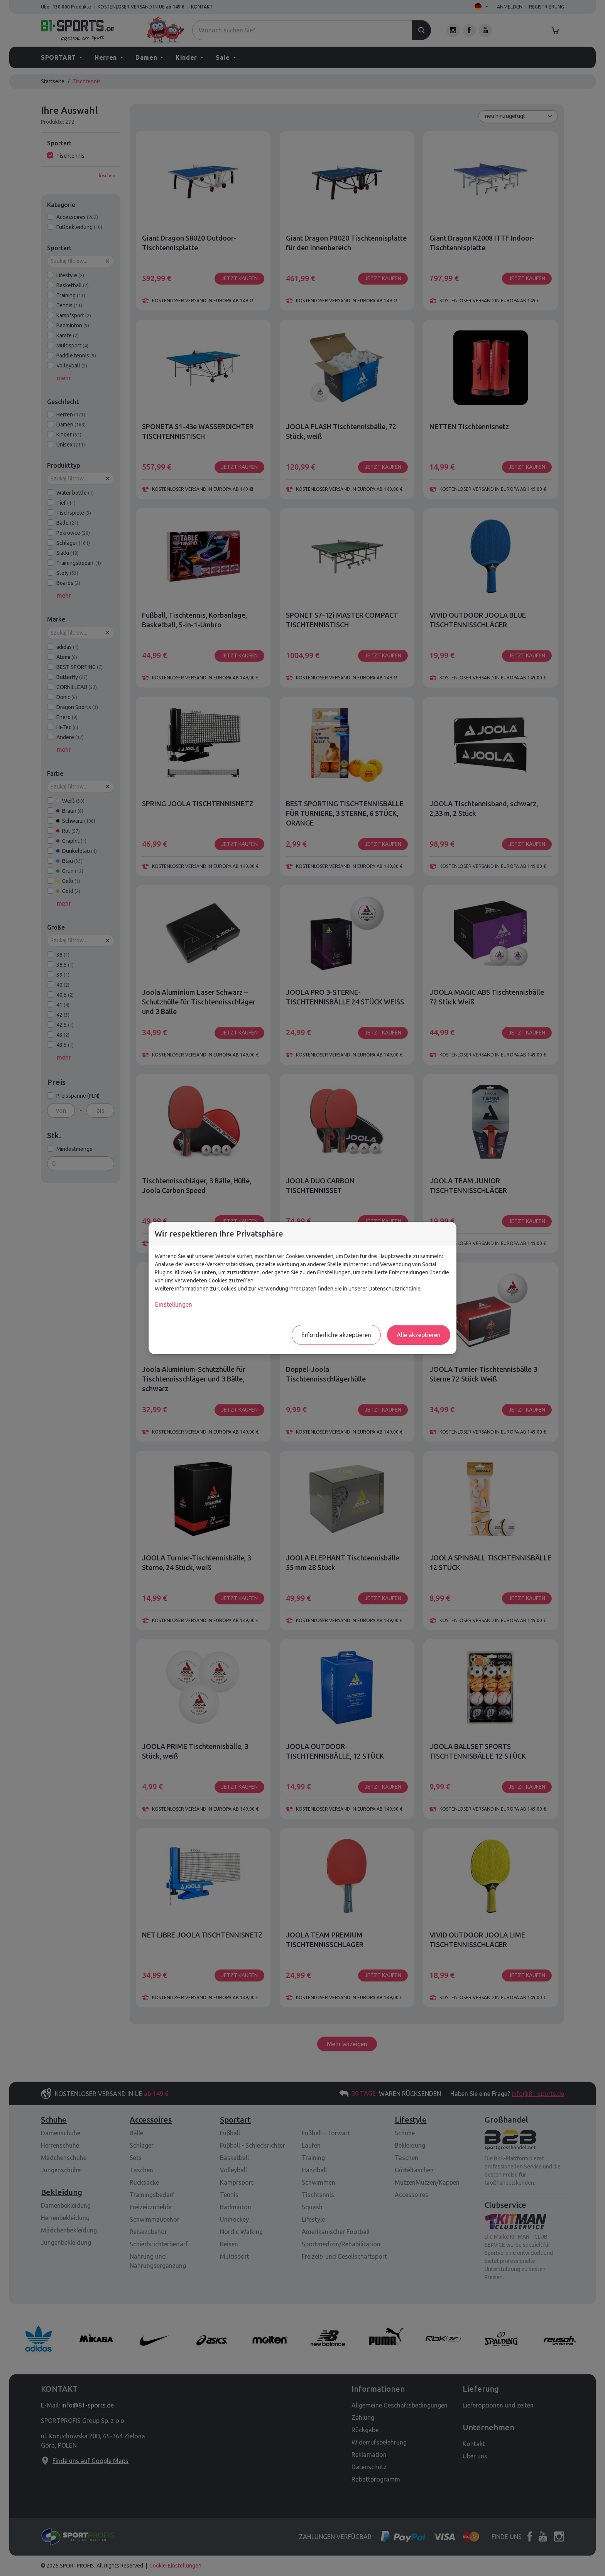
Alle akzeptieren (419, 1334)
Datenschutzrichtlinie (394, 1288)
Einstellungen (173, 1304)
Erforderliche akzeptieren (336, 1334)
